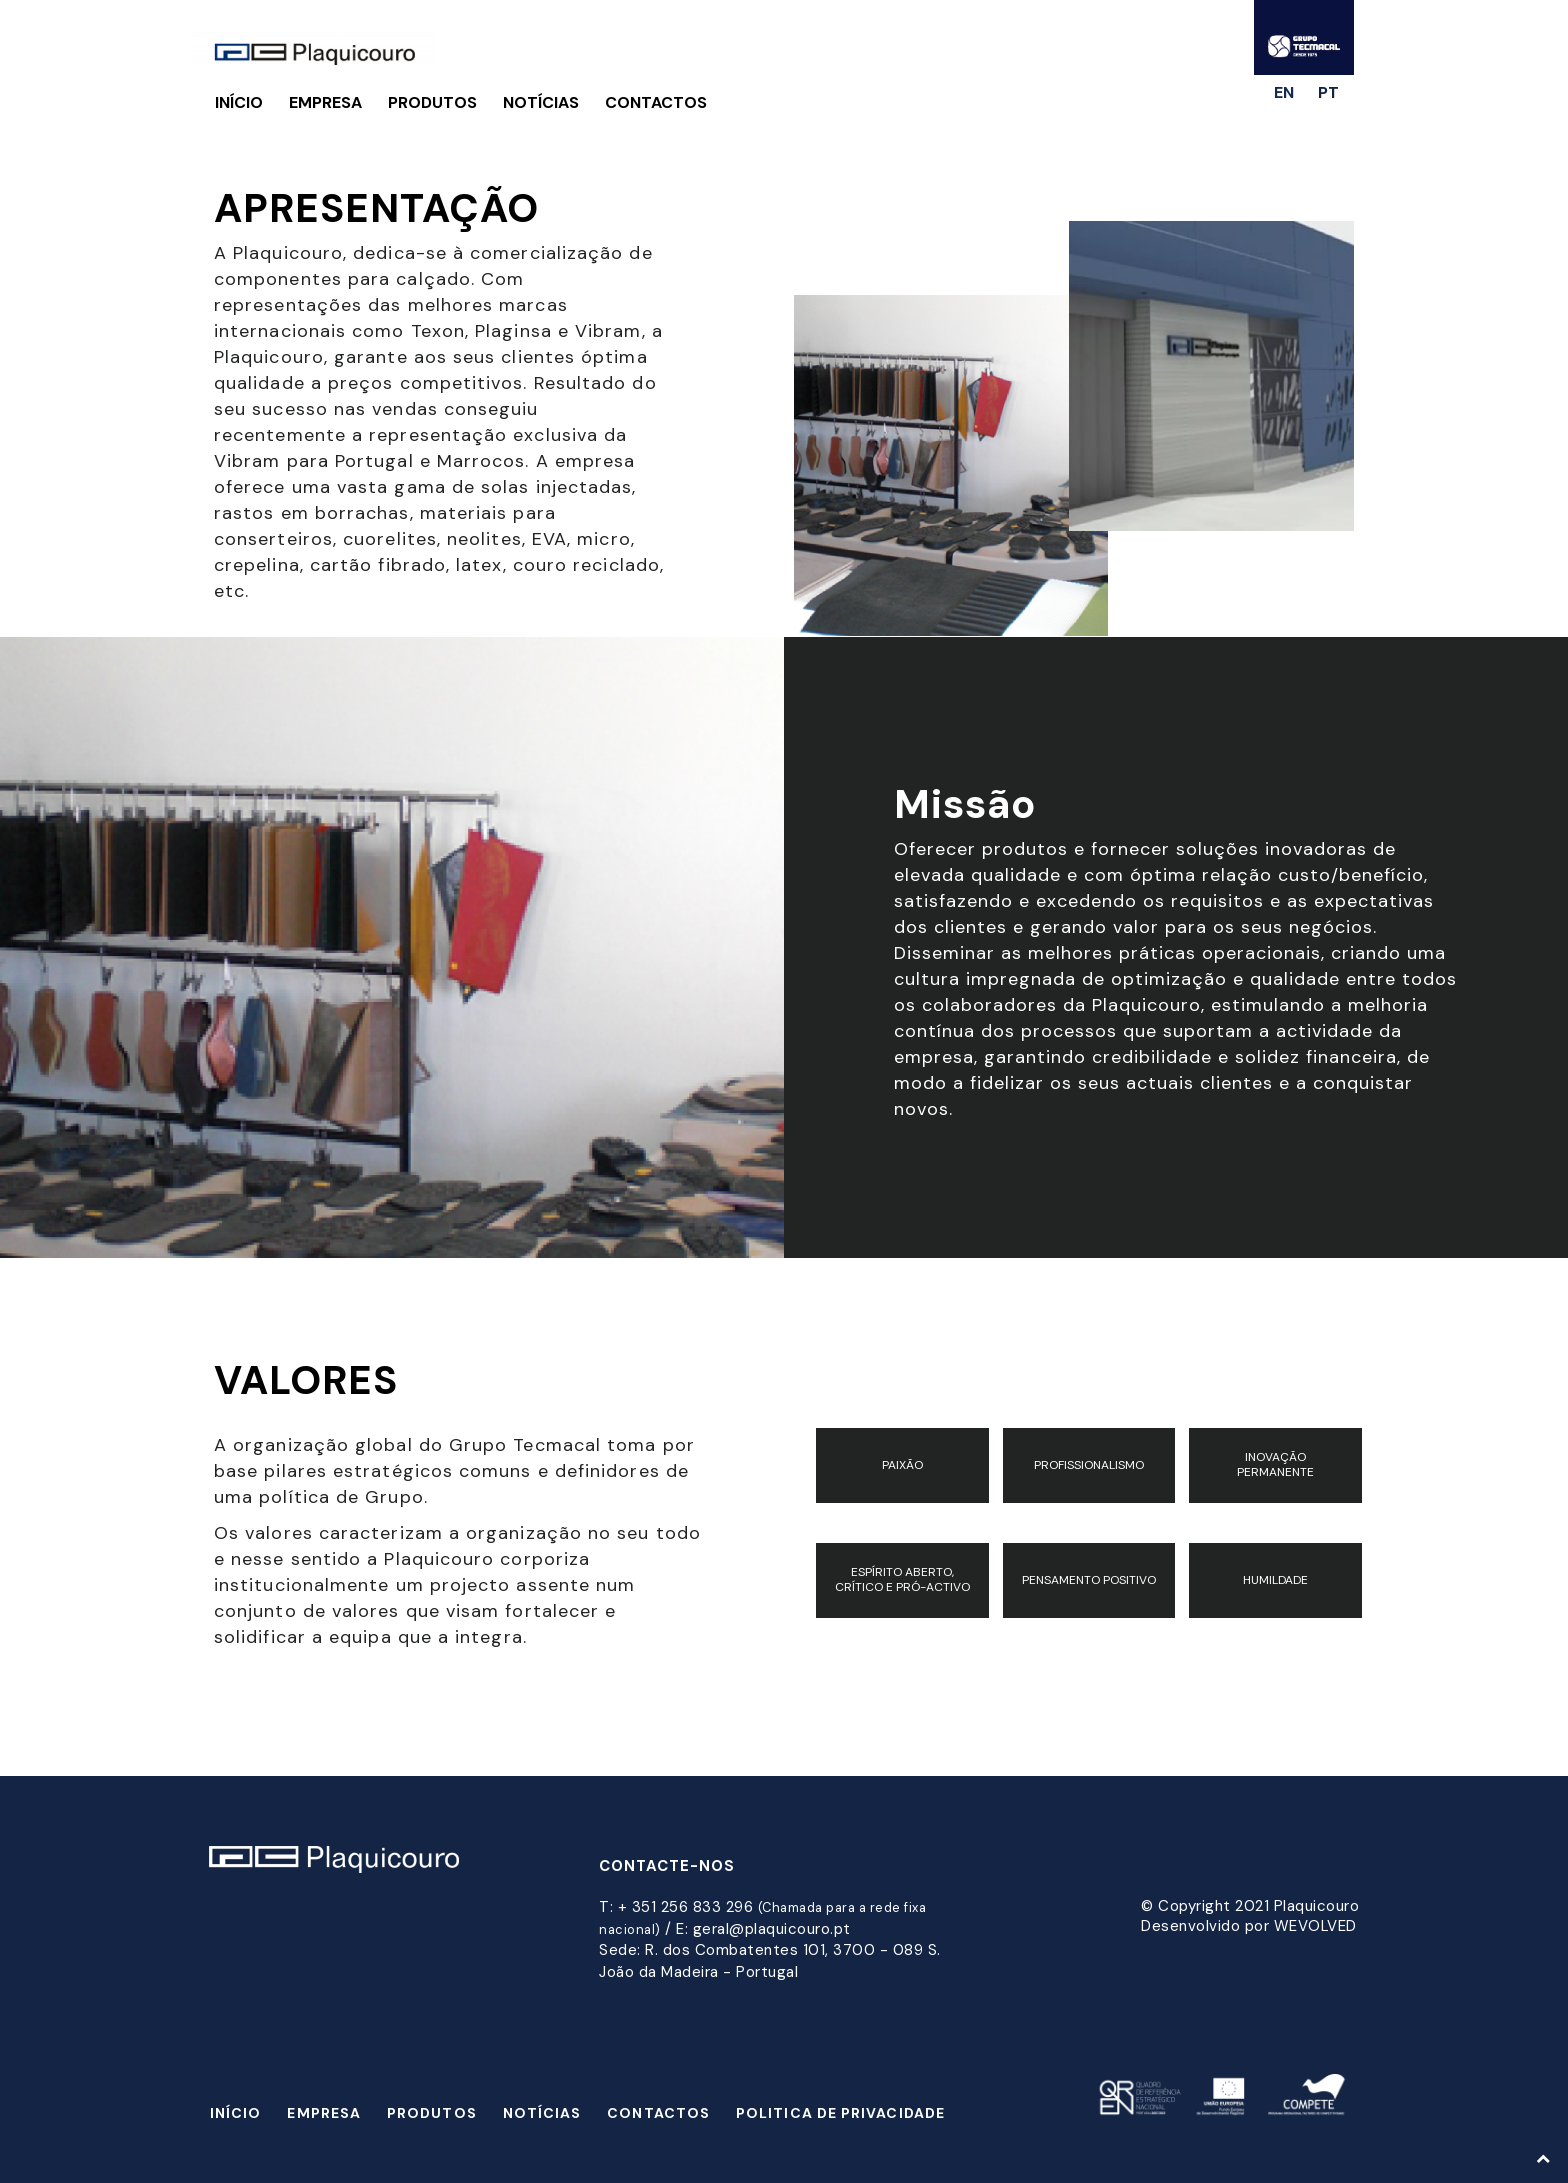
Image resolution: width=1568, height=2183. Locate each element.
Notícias (541, 102)
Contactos (656, 102)
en (1284, 92)
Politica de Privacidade (840, 2113)
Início (239, 102)
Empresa (325, 102)
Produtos (432, 102)
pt (1328, 92)
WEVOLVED (1315, 1926)
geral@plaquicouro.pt (772, 1929)
